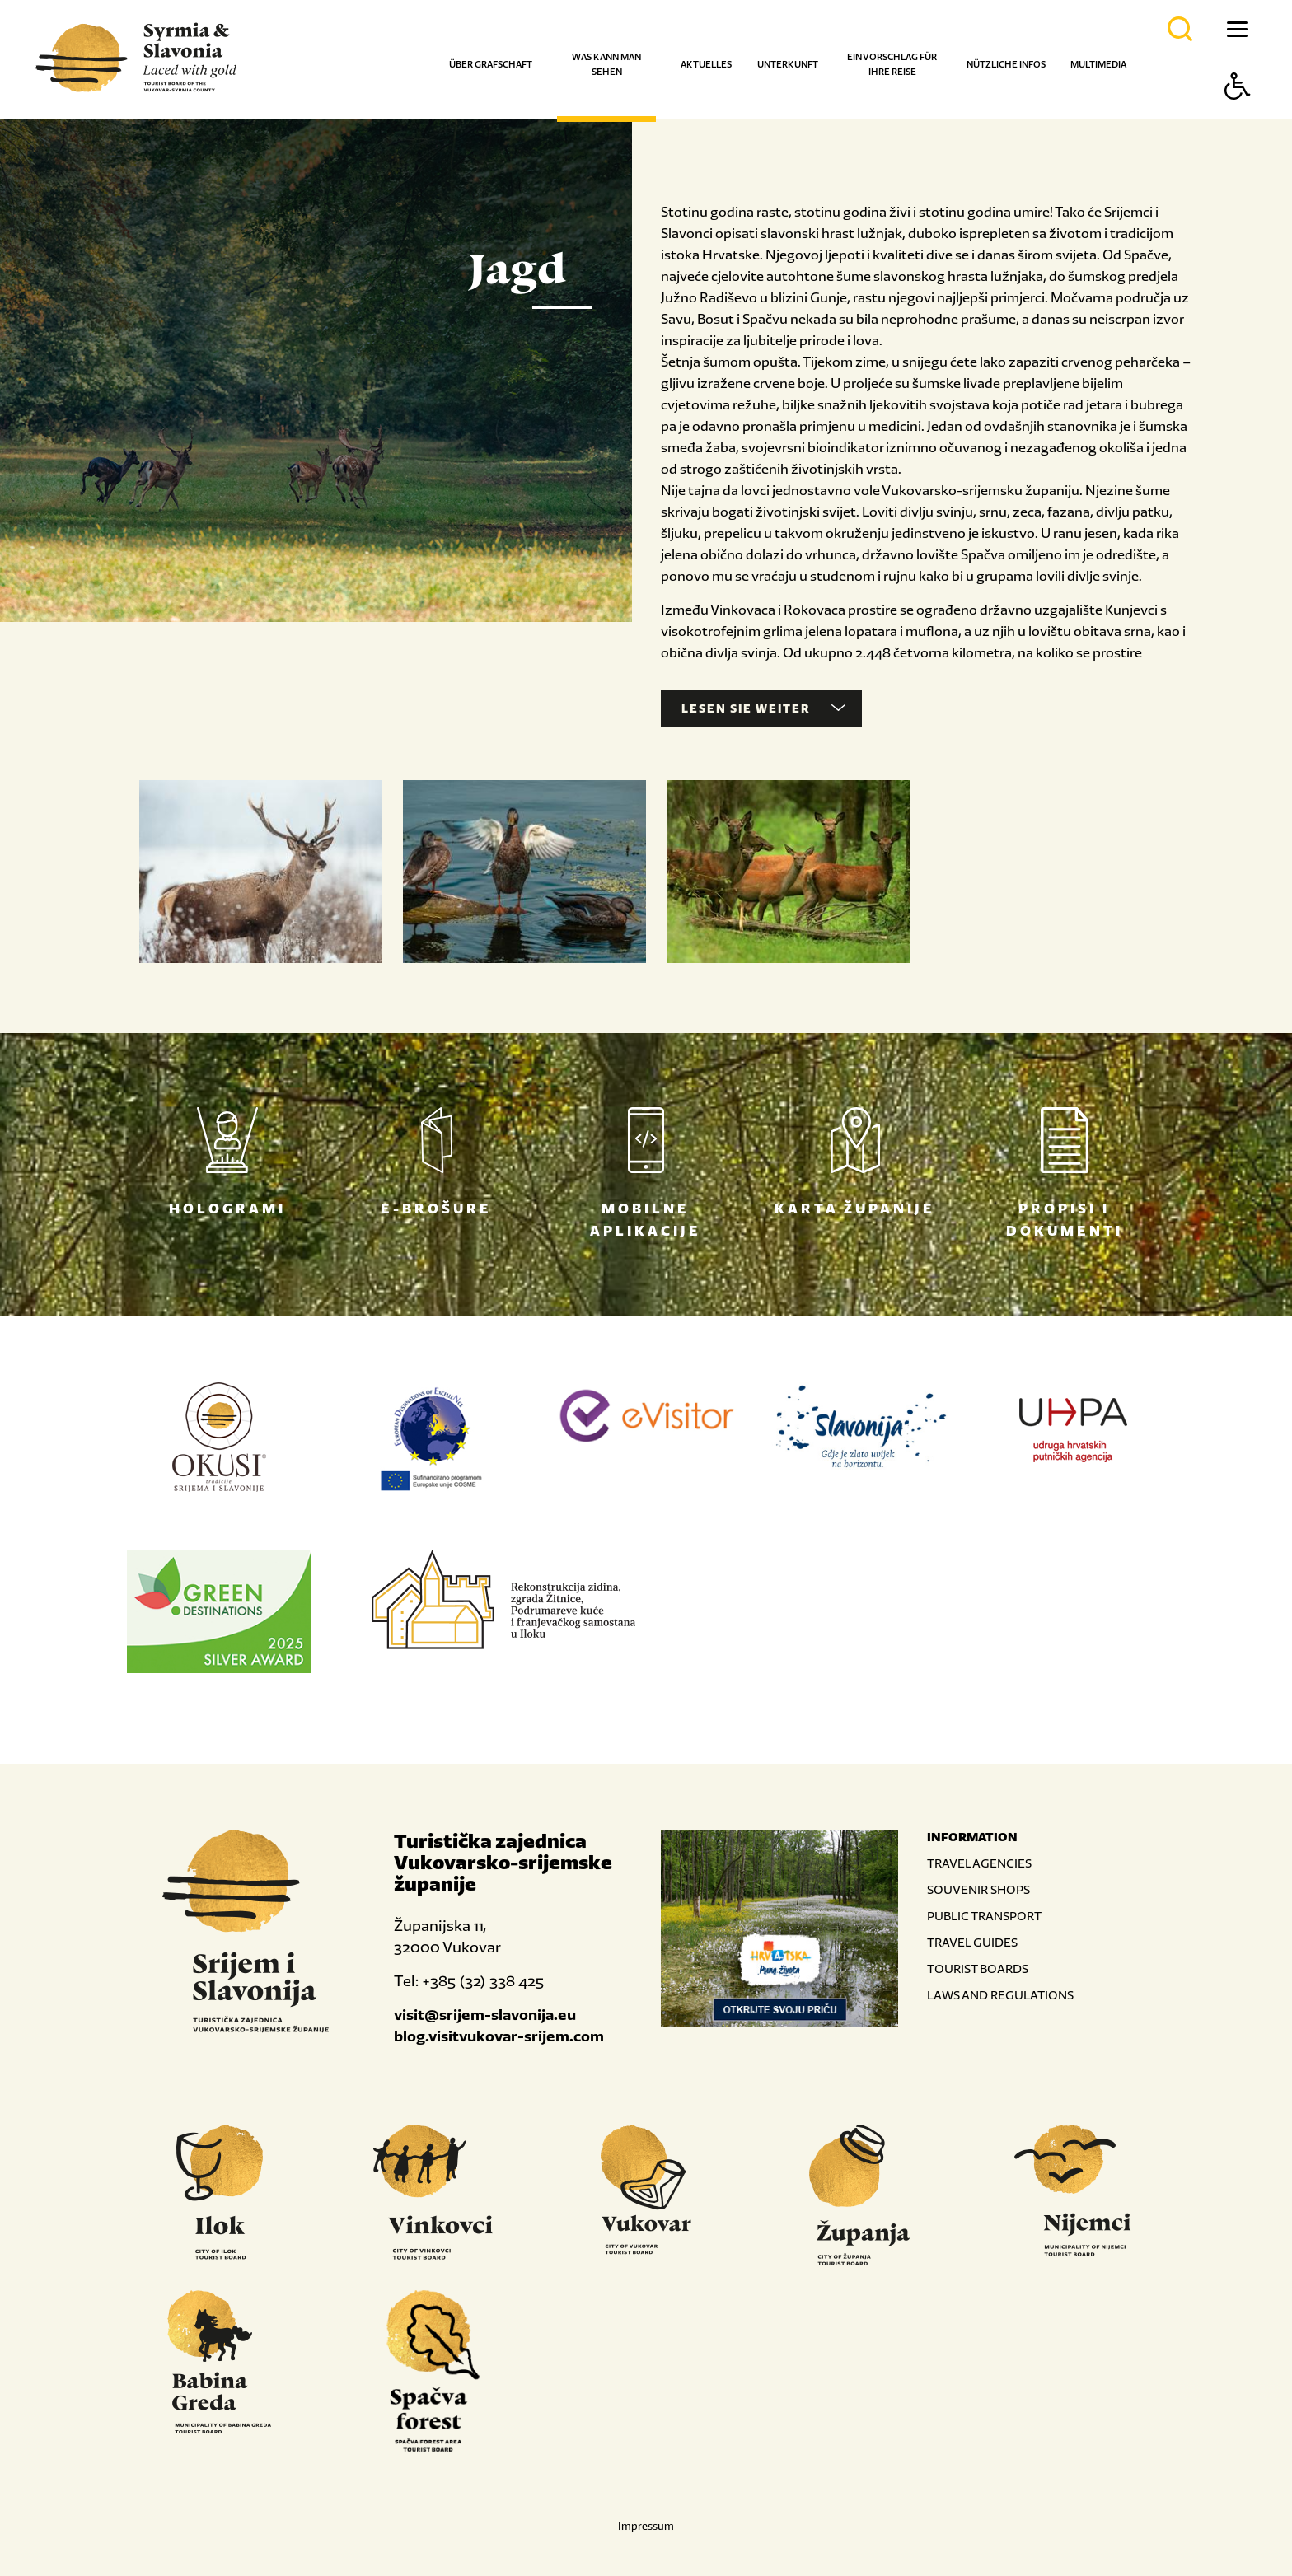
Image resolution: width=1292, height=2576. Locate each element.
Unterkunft (787, 64)
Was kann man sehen (606, 64)
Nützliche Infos (1006, 64)
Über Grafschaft (490, 64)
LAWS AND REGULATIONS (1000, 1995)
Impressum (646, 2526)
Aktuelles (706, 64)
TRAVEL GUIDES (972, 1942)
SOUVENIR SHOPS (978, 1889)
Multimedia (1098, 64)
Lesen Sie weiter (763, 708)
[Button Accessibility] (1237, 115)
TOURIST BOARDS (977, 1968)
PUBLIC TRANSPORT (984, 1916)
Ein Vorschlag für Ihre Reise (892, 64)
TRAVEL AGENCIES (979, 1863)
